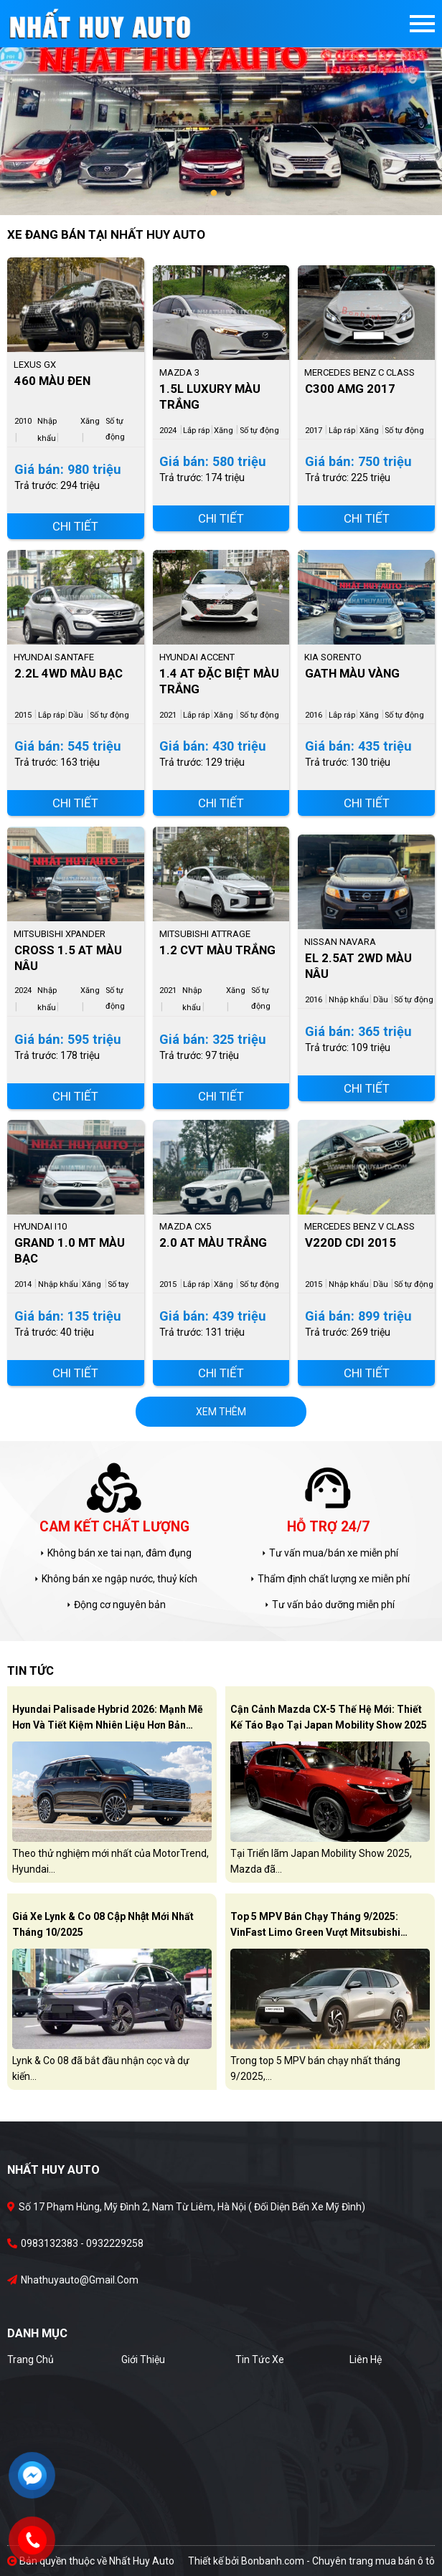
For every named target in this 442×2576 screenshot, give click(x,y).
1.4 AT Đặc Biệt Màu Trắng (219, 681)
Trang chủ (30, 2359)
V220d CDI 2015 (350, 1242)
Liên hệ (365, 2359)
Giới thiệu (143, 2359)
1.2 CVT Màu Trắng (217, 950)
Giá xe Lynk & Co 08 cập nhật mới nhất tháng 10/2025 (103, 1924)
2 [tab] (228, 193)
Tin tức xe (259, 2359)
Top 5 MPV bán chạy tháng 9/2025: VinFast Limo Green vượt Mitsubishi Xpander (315, 1927)
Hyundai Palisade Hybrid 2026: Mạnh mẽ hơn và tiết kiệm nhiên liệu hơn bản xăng (107, 1719)
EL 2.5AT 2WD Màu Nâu (358, 966)
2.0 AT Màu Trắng (213, 1242)
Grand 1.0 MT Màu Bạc (69, 1250)
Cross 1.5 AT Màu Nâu (68, 958)
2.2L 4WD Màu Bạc (68, 673)
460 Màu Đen (52, 381)
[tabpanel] (221, 107)
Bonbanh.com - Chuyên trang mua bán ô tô (338, 2561)
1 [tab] (214, 193)
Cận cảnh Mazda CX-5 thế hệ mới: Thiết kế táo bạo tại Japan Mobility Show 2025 (328, 1717)
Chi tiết (75, 526)
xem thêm (221, 1411)
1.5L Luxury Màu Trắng (209, 396)
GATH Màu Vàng (352, 673)
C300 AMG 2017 (350, 388)
